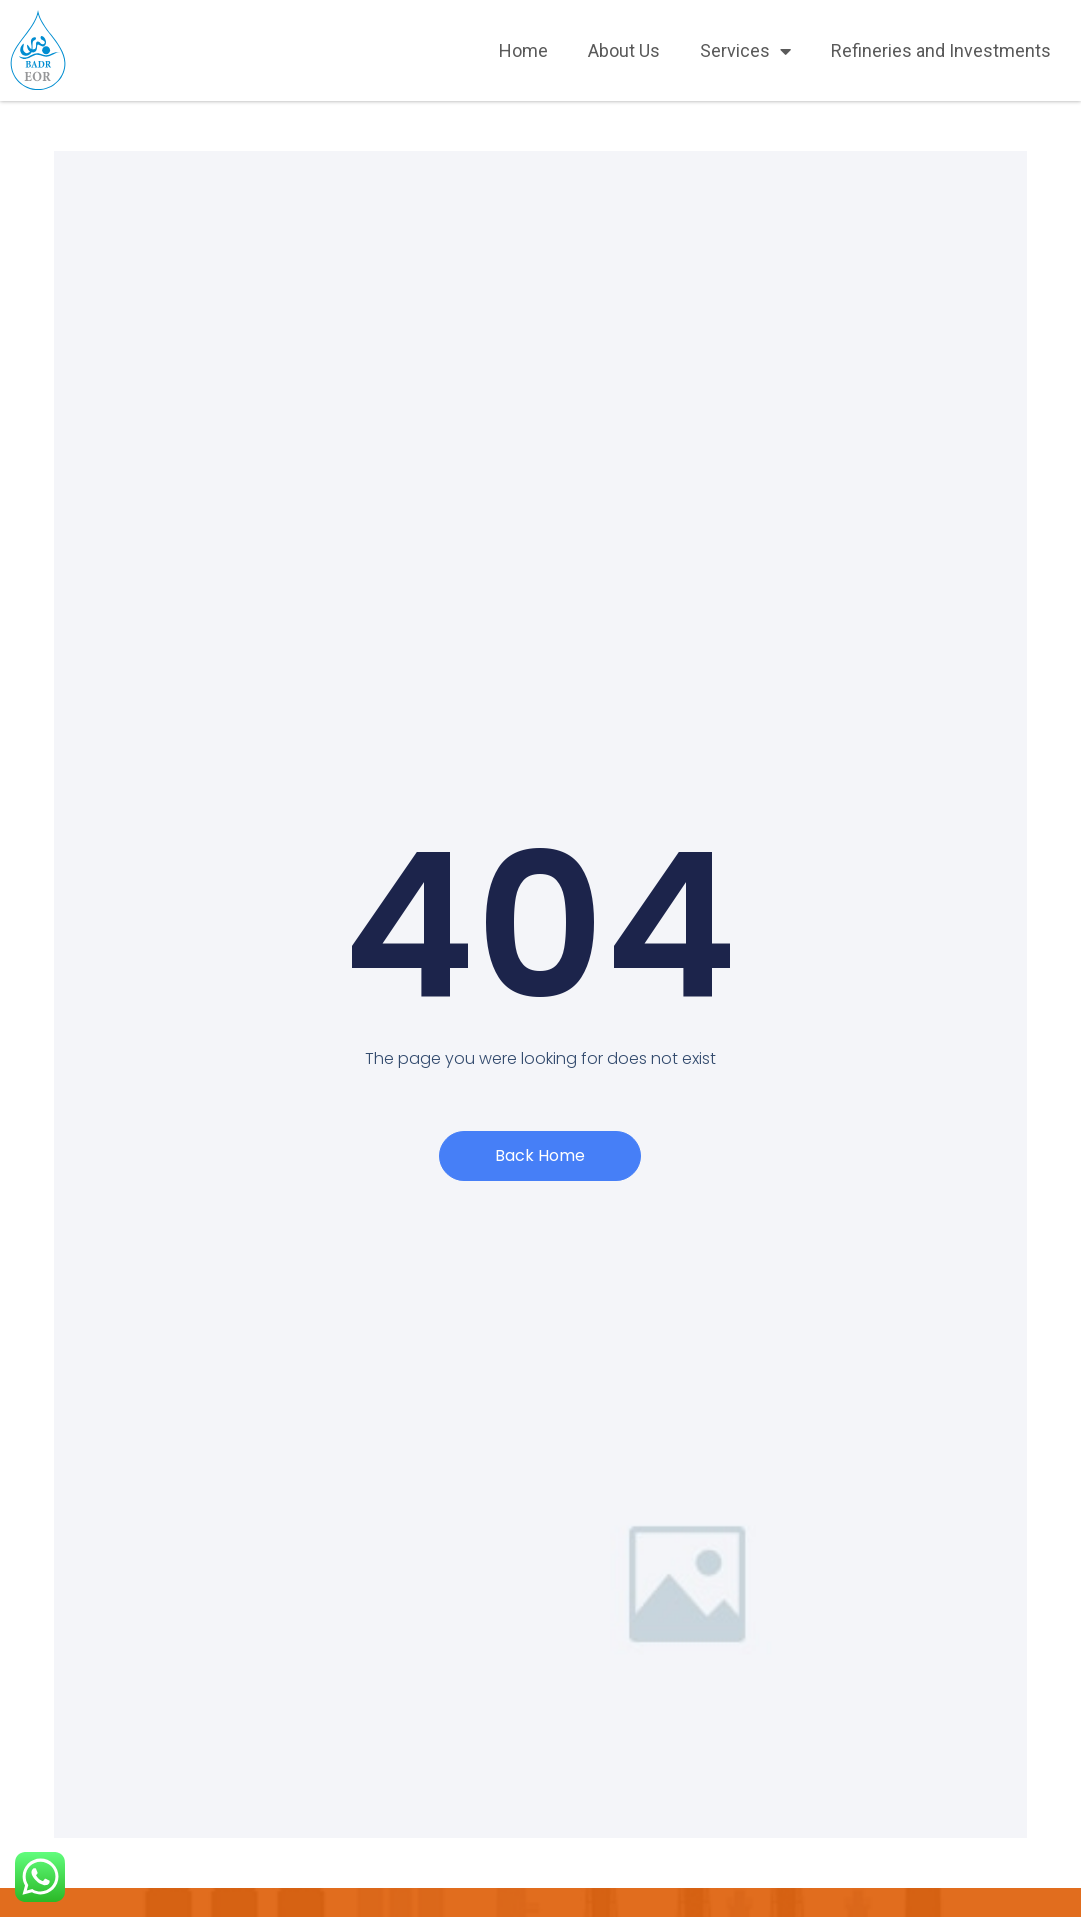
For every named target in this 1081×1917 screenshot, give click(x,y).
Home (523, 50)
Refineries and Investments (941, 50)
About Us (624, 50)
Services (745, 51)
